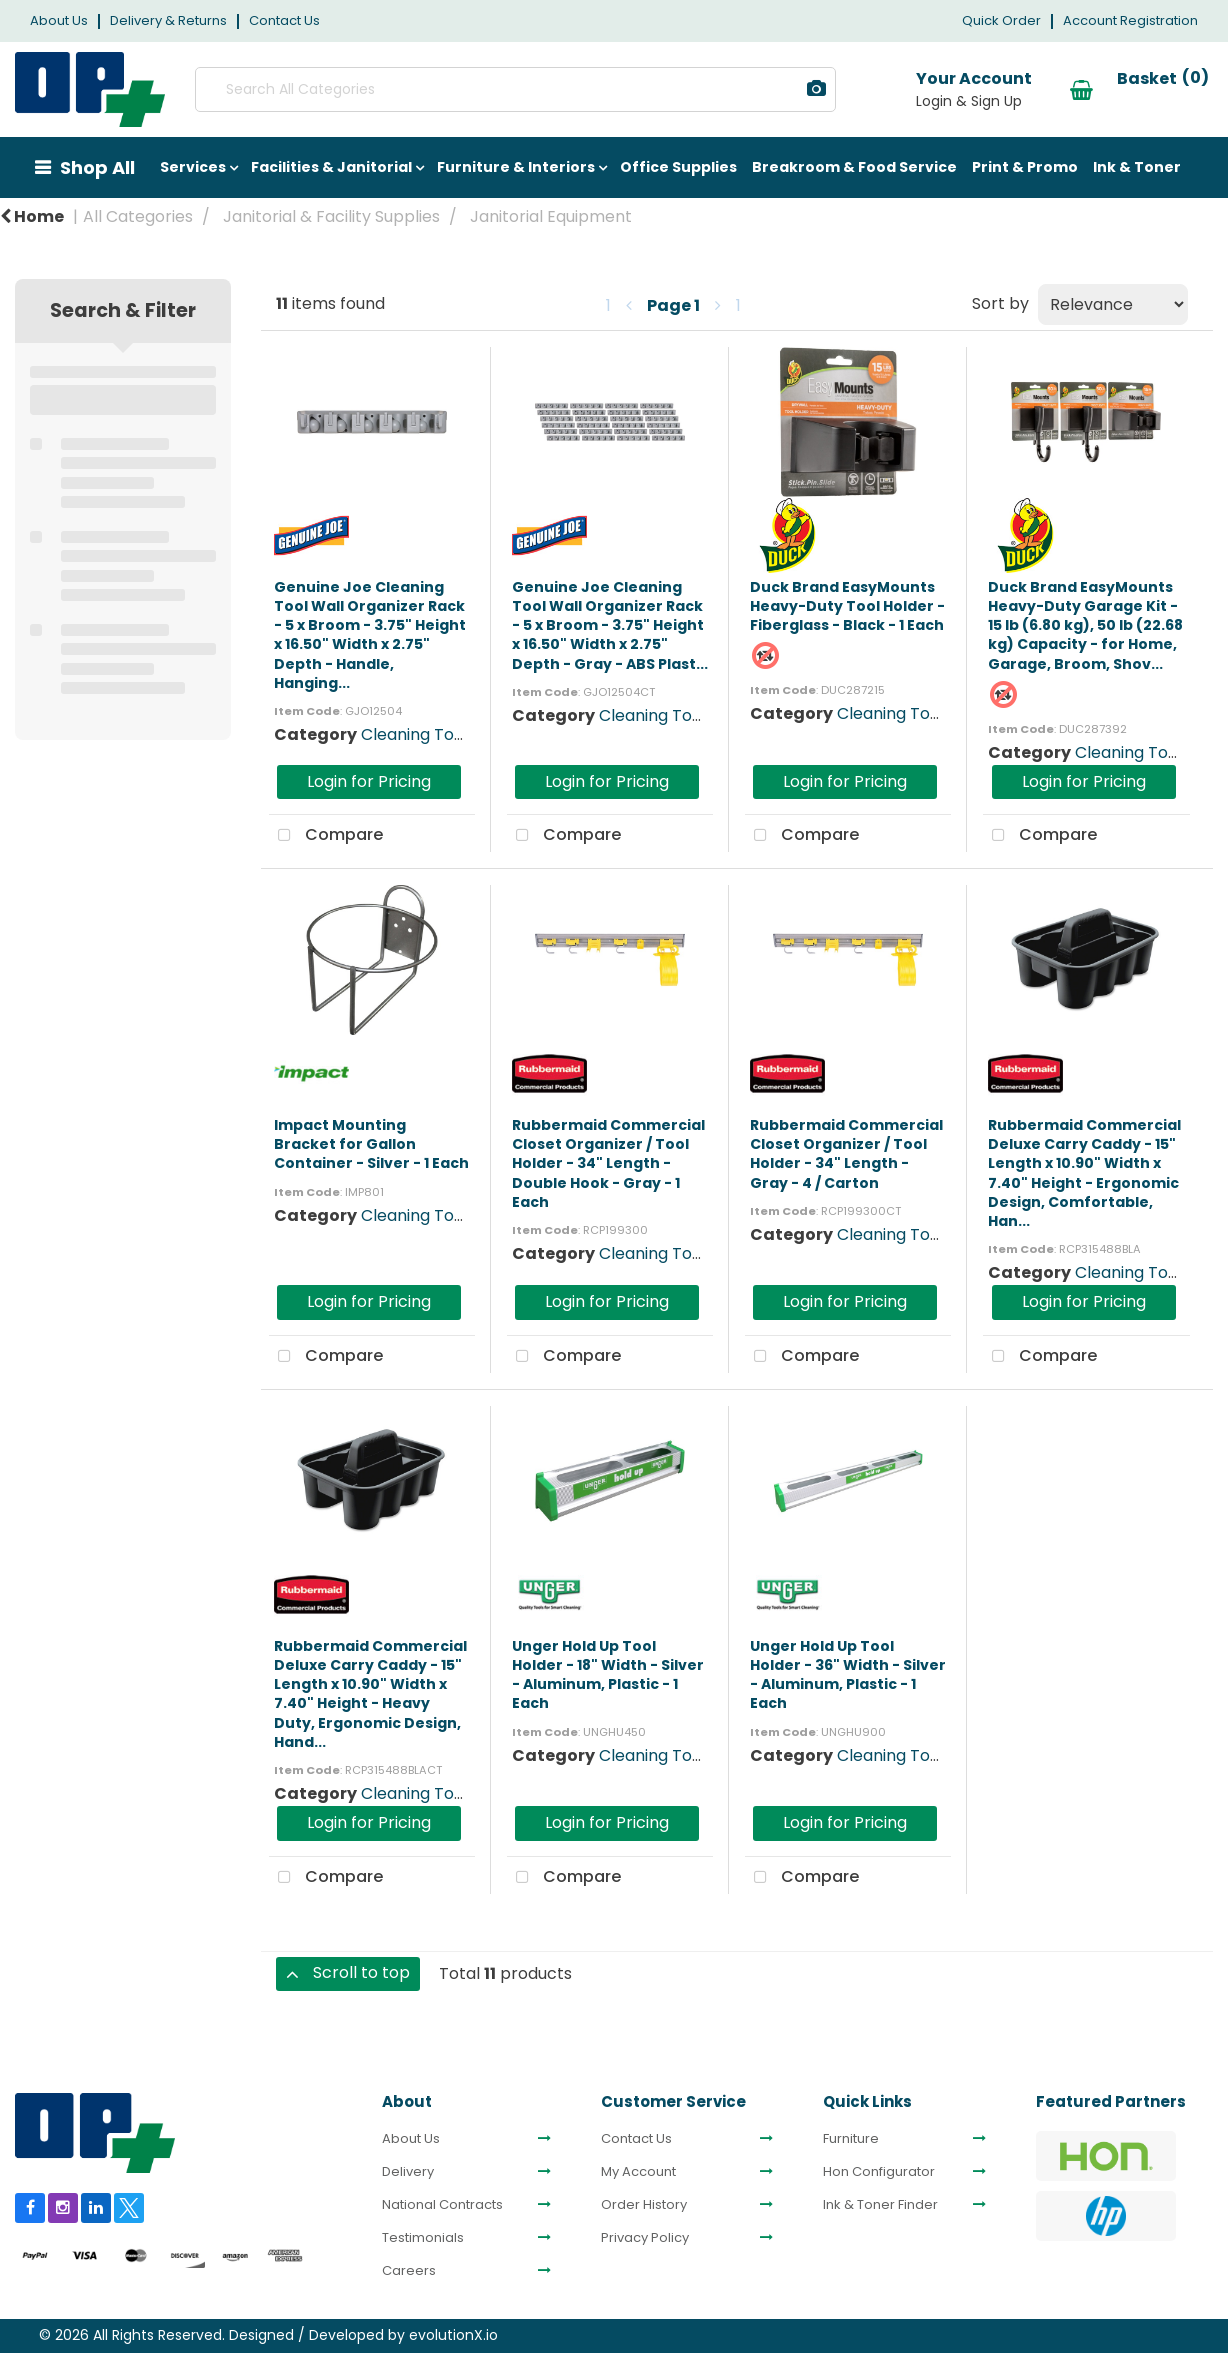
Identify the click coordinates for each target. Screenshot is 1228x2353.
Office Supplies (678, 167)
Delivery (408, 2172)
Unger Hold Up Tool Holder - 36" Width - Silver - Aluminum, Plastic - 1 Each (848, 1675)
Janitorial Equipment (551, 216)
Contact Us (284, 20)
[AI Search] (756, 89)
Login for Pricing (369, 781)
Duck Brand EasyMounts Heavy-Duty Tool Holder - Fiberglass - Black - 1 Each (847, 606)
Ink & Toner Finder (880, 2205)
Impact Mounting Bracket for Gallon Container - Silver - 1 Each (371, 1144)
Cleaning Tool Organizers (459, 734)
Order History (644, 2205)
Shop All (97, 167)
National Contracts (442, 2205)
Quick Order (1001, 20)
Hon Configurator (879, 2172)
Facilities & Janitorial (331, 167)
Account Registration (1130, 20)
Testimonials (423, 2238)
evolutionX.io (453, 2335)
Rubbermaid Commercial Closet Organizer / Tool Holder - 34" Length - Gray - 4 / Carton (846, 1154)
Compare (326, 836)
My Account (638, 2172)
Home (32, 216)
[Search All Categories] (485, 89)
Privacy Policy (645, 2238)
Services (193, 167)
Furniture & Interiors (516, 167)
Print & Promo (1025, 167)
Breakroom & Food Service (854, 167)
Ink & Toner (1137, 167)
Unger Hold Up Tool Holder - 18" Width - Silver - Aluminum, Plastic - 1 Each (608, 1675)
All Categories (138, 216)
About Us (59, 20)
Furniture (851, 2139)
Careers (409, 2271)
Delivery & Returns (168, 20)
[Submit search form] (677, 89)
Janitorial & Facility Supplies (331, 216)
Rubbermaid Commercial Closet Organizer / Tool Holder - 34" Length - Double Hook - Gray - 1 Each (608, 1163)
